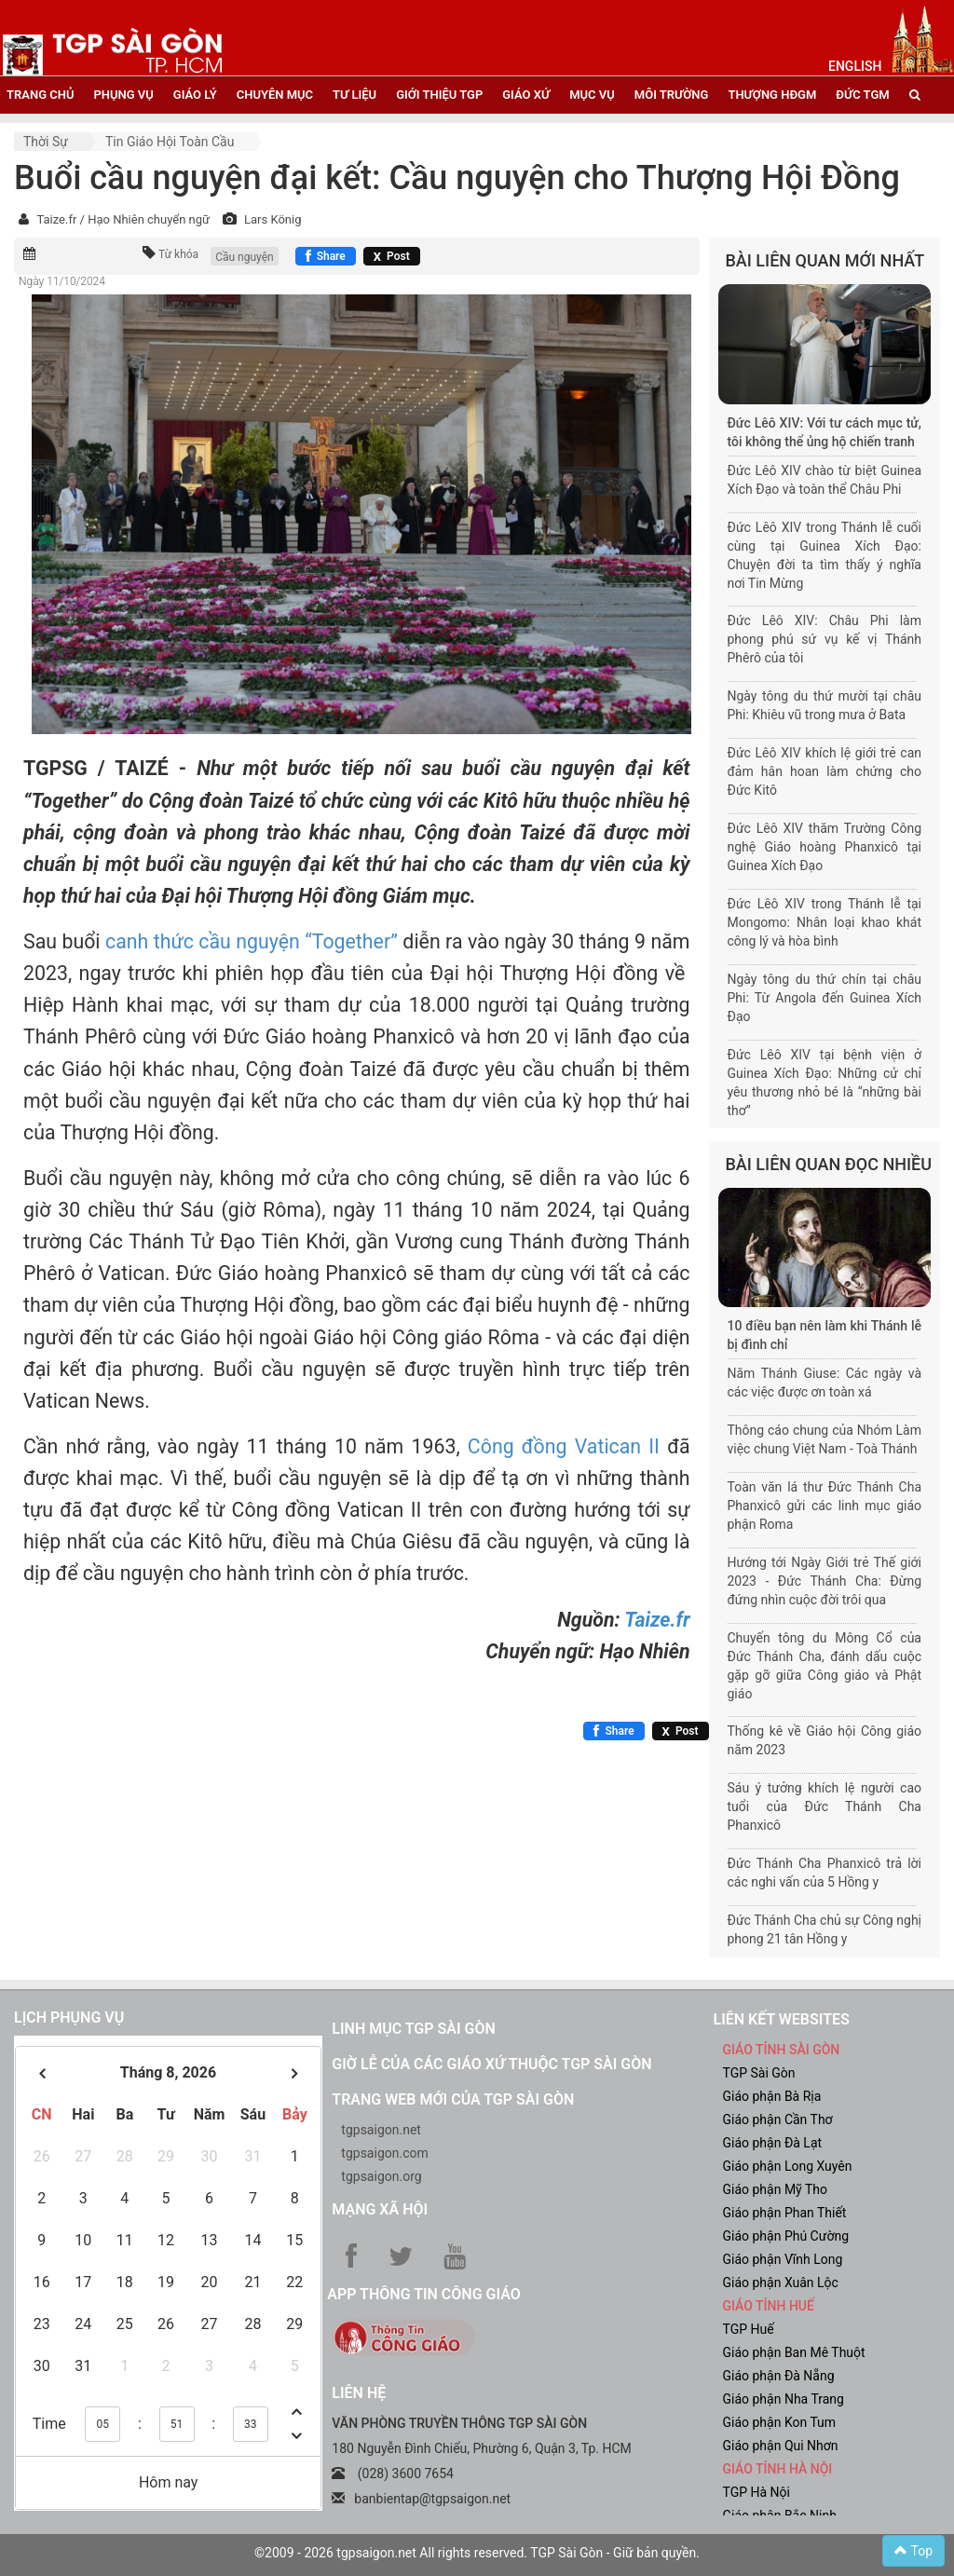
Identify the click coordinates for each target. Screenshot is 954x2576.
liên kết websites (781, 2019)
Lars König (272, 219)
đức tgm (862, 95)
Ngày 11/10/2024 (62, 281)
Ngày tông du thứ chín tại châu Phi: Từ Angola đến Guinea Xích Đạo (825, 998)
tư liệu (354, 95)
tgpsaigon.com (384, 2153)
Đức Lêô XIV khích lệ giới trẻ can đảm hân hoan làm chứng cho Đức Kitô (825, 771)
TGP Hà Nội (755, 2492)
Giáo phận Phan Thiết (784, 2212)
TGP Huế (747, 2329)
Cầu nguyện (244, 257)
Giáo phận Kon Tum (779, 2422)
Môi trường (671, 95)
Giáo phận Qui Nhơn (780, 2445)
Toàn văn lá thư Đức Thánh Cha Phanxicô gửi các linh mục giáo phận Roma (825, 1505)
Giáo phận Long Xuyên (787, 2166)
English (854, 66)
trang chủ (40, 95)
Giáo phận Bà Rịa (771, 2096)
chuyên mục (275, 95)
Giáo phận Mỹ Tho (774, 2189)
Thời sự (45, 141)
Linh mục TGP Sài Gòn (413, 2029)
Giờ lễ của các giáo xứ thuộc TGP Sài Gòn (491, 2064)
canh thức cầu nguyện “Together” (251, 941)
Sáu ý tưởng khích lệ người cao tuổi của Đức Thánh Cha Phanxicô (825, 1806)
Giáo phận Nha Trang (782, 2399)
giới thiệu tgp (439, 95)
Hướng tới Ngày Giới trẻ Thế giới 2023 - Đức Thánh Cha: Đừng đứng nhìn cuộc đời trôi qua (825, 1581)
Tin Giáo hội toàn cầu (169, 141)
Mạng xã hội (380, 2209)
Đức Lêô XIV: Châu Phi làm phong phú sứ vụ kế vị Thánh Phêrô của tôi (825, 639)
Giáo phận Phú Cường (785, 2235)
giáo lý (195, 95)
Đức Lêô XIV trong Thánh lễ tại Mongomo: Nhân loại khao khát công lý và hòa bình (825, 922)
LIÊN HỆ (359, 2393)
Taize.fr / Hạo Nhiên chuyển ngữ (123, 219)
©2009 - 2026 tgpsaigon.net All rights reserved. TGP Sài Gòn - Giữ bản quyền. (477, 2552)
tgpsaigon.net (381, 2129)
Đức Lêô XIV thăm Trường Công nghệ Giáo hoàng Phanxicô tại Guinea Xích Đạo (825, 847)
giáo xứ (526, 95)
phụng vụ (123, 95)
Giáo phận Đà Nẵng (778, 2375)
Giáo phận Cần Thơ (777, 2119)
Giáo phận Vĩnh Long (782, 2259)
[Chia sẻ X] (391, 256)
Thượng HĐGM (772, 95)
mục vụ (592, 95)
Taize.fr (656, 1619)
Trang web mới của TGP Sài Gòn (453, 2099)
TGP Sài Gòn (758, 2072)
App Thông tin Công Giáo (423, 2294)
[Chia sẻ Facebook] (325, 256)
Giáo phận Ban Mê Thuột (793, 2352)
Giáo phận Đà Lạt (772, 2142)
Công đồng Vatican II (564, 1446)
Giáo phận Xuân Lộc (780, 2282)
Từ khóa (178, 254)
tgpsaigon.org (381, 2176)
